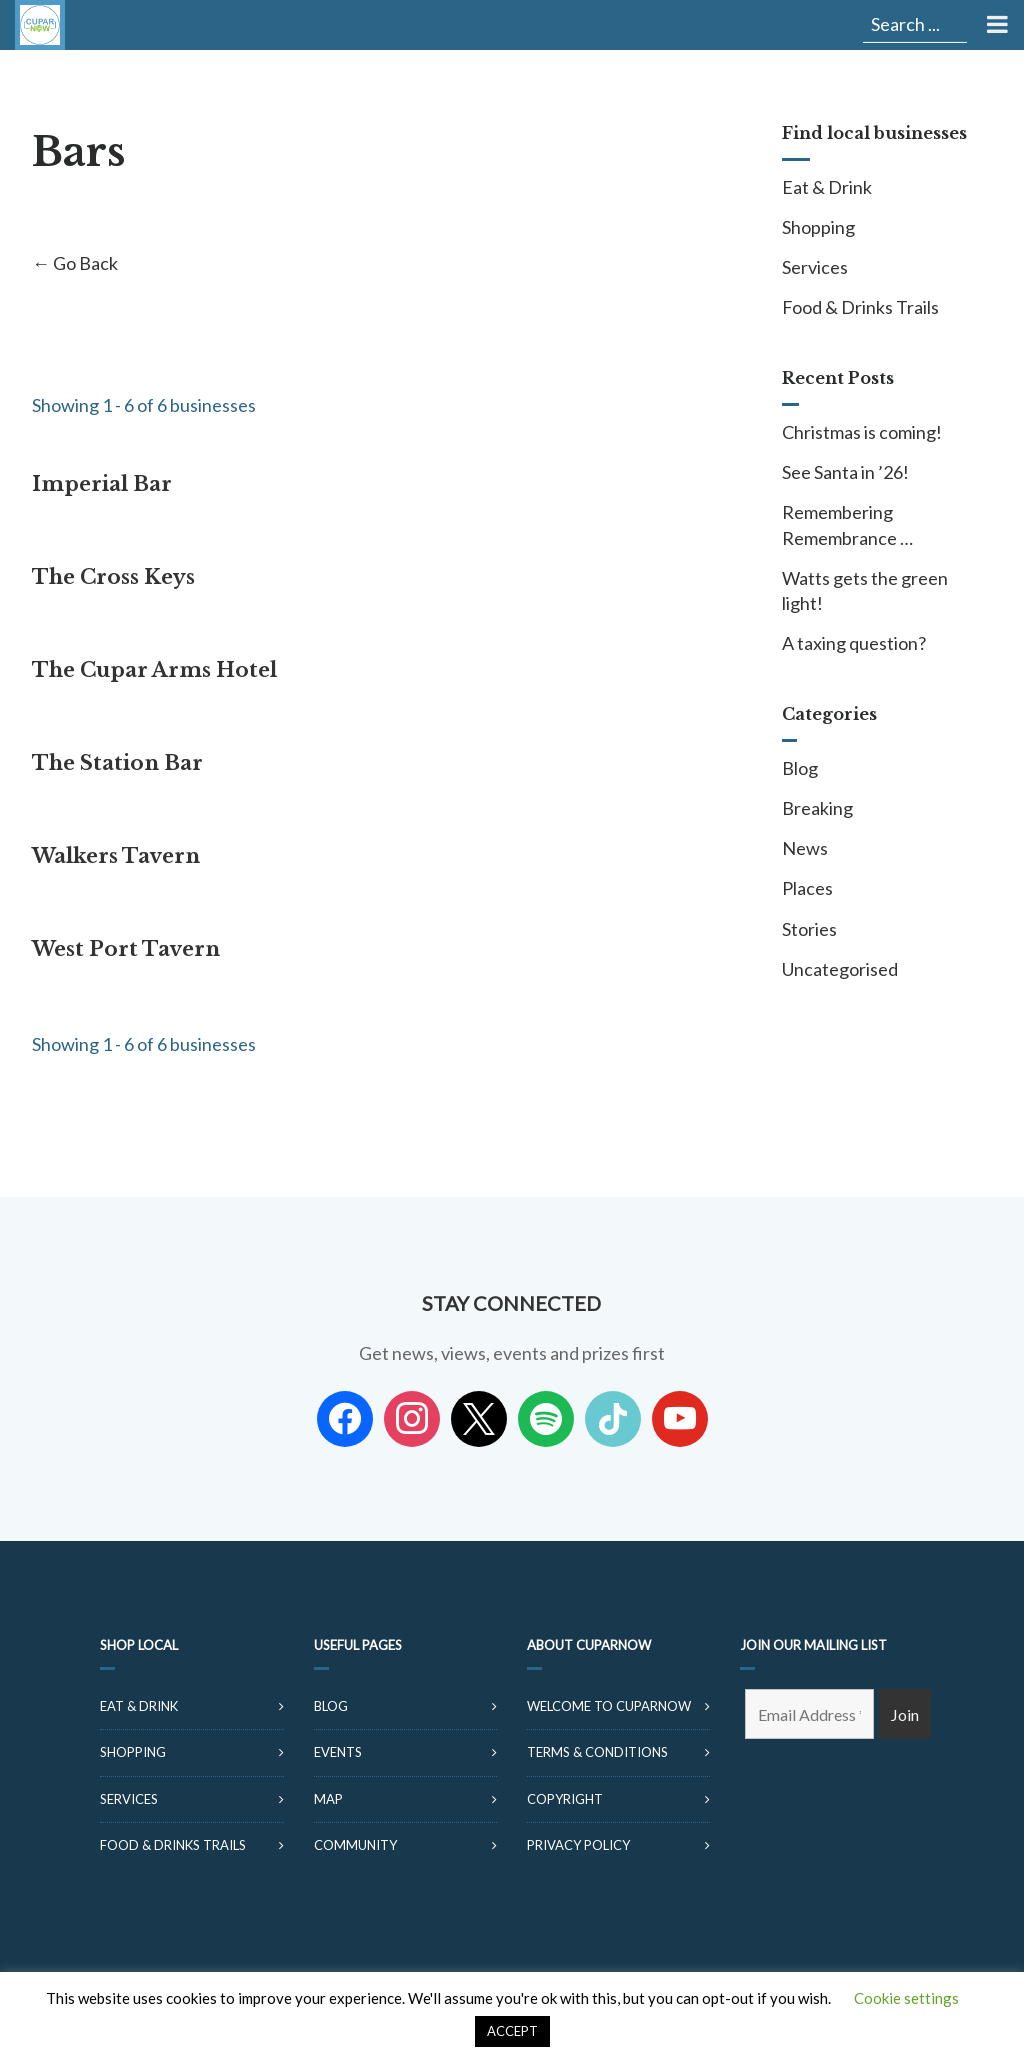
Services (815, 267)
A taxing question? (854, 643)
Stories (809, 929)
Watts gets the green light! (865, 590)
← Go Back (75, 263)
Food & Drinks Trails (860, 307)
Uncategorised (840, 969)
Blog (800, 768)
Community (355, 1845)
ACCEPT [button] (512, 2031)
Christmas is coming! (862, 432)
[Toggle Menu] (995, 25)
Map (328, 1799)
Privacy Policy (578, 1845)
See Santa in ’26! (845, 472)
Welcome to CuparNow (609, 1706)
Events (338, 1752)
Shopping (818, 227)
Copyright (565, 1799)
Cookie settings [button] (906, 1998)
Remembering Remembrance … (847, 524)
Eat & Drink (827, 187)
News (805, 848)
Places (807, 888)
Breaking (817, 808)
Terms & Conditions (597, 1752)
